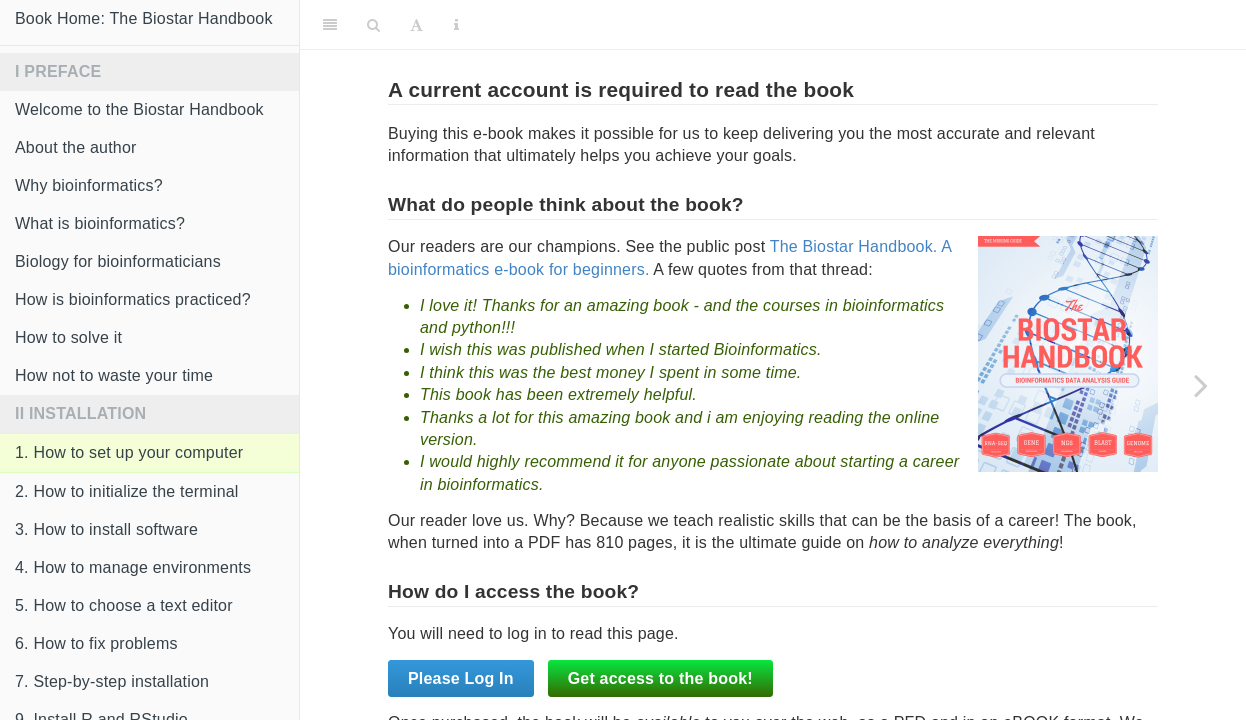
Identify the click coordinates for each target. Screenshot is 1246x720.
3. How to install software (106, 529)
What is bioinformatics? (100, 223)
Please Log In (461, 678)
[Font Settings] (416, 25)
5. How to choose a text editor (124, 605)
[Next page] (1201, 385)
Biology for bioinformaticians (118, 261)
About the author (76, 147)
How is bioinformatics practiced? (133, 299)
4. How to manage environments (133, 567)
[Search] (373, 25)
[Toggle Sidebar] (330, 25)
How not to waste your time (114, 375)
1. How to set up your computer (129, 452)
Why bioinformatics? (89, 185)
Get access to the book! (660, 678)
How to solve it (68, 337)
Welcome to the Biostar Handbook (139, 109)
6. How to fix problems (96, 643)
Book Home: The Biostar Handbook (144, 18)
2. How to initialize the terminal (127, 491)
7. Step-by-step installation (112, 681)
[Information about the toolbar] (456, 25)
